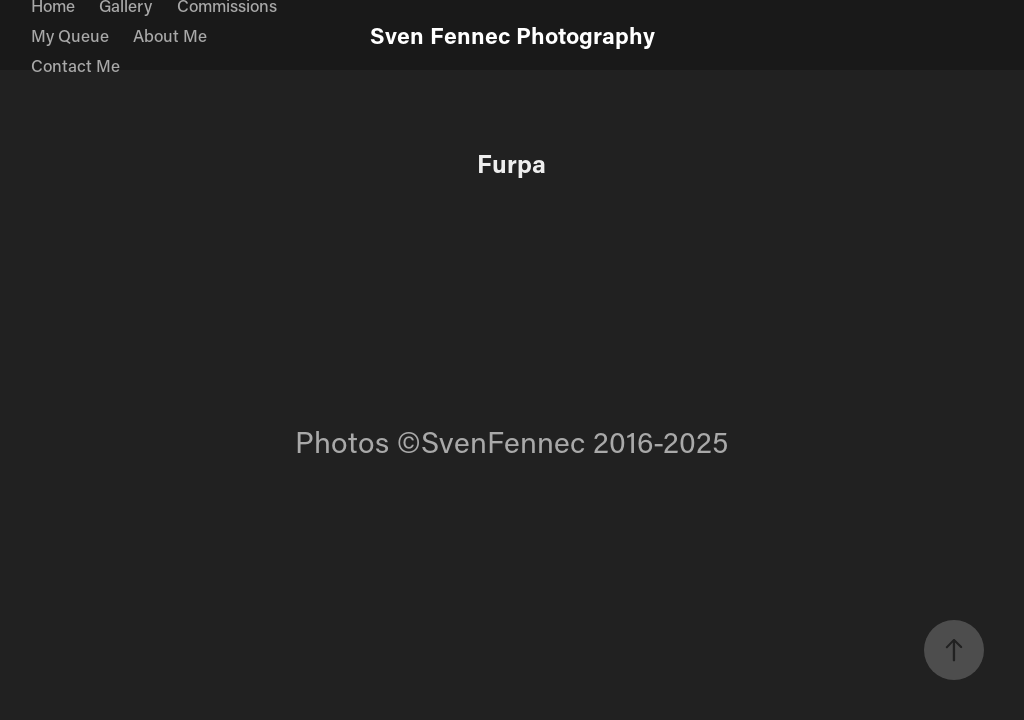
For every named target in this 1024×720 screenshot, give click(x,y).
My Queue (70, 35)
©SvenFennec (491, 441)
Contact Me (75, 65)
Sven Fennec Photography (512, 35)
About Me (170, 35)
